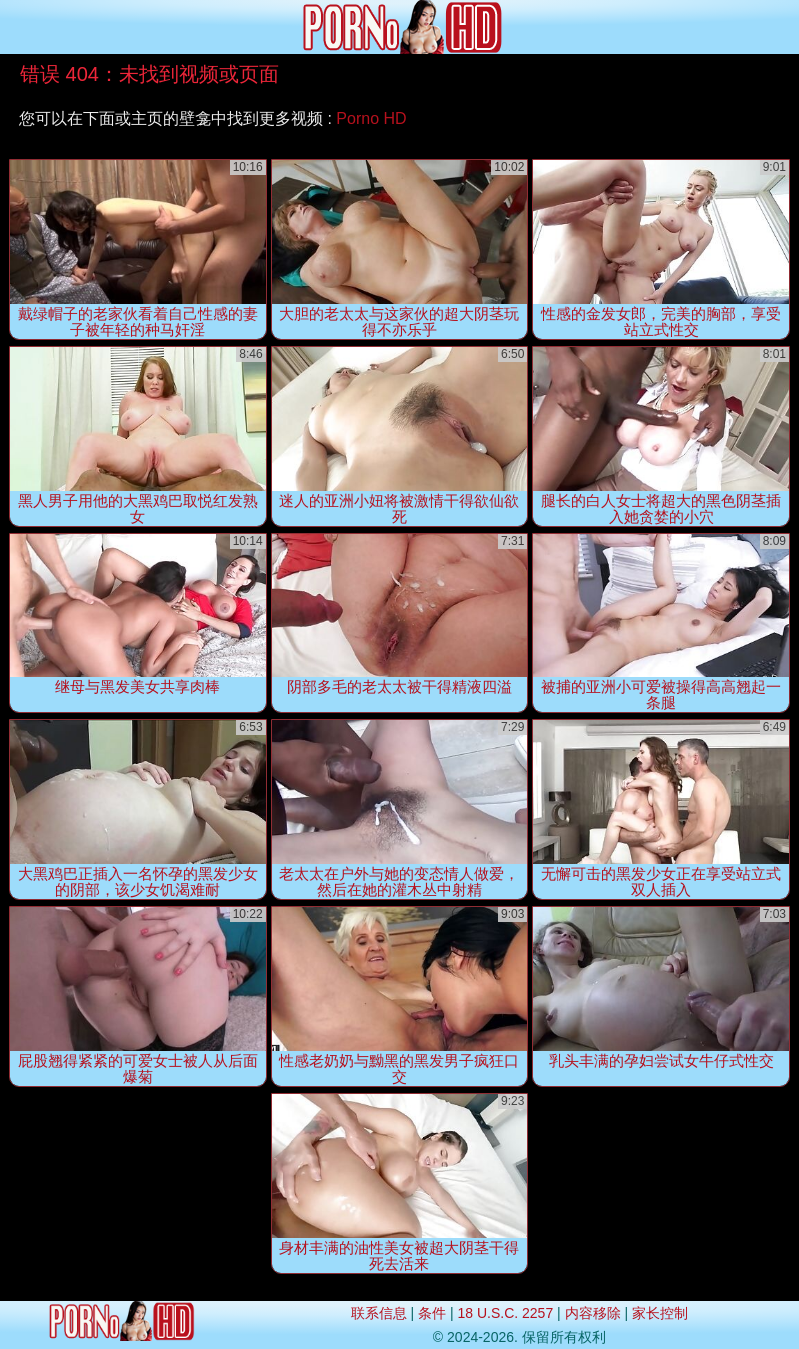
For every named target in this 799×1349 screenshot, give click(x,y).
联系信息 (379, 1313)
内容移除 (593, 1313)
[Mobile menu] (18, 27)
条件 (432, 1313)
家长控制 (660, 1313)
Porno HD (371, 118)
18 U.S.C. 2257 (505, 1313)
